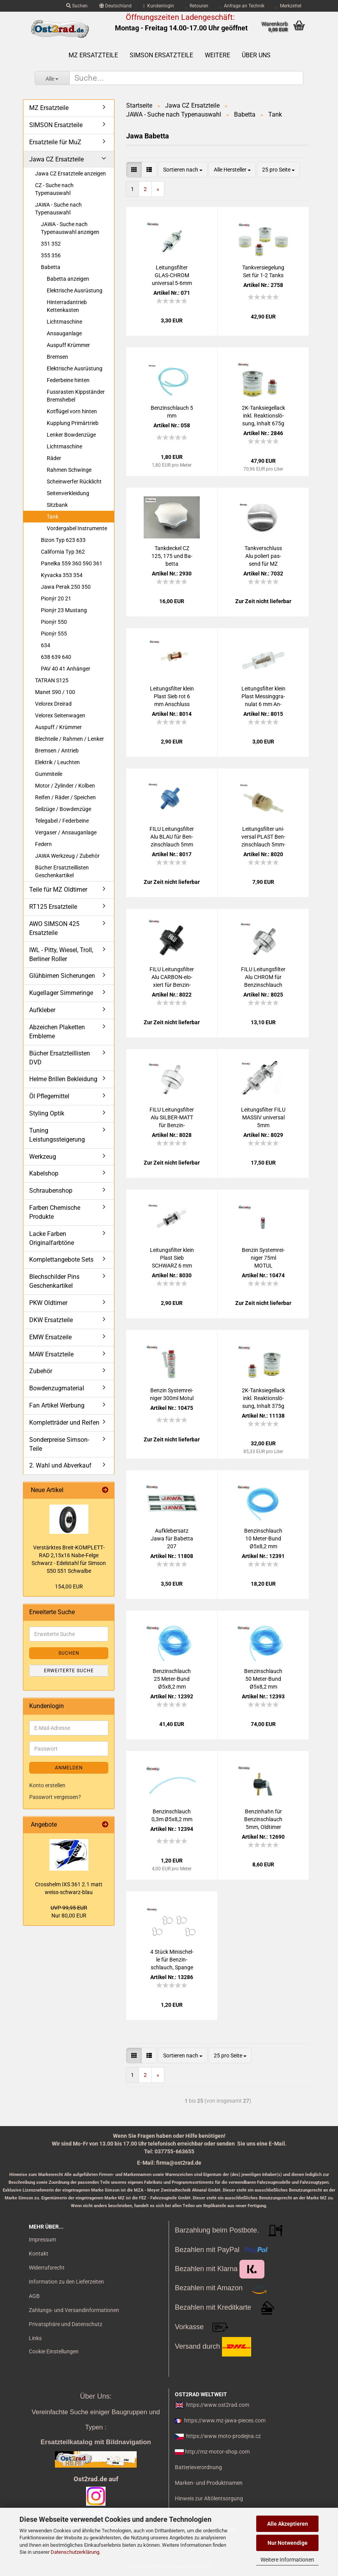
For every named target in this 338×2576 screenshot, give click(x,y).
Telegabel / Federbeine (62, 821)
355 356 (51, 255)
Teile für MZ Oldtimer (58, 889)
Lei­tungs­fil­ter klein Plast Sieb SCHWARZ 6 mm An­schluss (172, 1258)
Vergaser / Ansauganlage (66, 832)
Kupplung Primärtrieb (73, 423)
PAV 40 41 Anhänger (65, 669)
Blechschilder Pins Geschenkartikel (54, 1281)
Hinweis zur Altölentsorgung (209, 2498)
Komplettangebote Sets (61, 1259)
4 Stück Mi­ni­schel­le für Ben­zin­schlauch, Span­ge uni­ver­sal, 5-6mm (172, 1960)
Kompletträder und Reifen (64, 1422)
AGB (34, 2296)
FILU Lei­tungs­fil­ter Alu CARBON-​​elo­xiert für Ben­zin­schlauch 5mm (172, 977)
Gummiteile (48, 774)
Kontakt (38, 2253)
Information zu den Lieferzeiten (66, 2282)
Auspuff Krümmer (68, 345)
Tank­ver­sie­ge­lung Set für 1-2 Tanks (263, 271)
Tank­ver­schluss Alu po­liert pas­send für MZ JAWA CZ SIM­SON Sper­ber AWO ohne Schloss (263, 556)
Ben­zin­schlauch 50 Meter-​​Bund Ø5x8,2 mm (263, 1679)
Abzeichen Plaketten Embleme (57, 1031)
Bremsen (57, 357)
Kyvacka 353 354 (62, 575)
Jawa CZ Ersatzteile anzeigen (70, 173)
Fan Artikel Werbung (56, 1405)
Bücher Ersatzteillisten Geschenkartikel (62, 871)
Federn (43, 844)
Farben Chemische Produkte (54, 1212)
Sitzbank (57, 505)
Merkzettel (288, 6)
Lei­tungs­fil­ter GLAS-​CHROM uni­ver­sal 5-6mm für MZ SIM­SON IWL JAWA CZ (172, 275)
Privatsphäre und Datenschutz (65, 2324)
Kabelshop (43, 1173)
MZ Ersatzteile (93, 55)
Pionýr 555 (54, 633)
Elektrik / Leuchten (57, 762)
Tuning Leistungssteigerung (57, 1135)
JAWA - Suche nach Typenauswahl (58, 209)
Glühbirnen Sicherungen (62, 975)
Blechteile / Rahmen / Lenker (69, 739)
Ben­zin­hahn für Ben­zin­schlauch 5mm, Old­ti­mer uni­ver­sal (263, 1819)
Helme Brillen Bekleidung (63, 1079)
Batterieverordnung (198, 2467)
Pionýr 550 (54, 622)
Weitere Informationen (287, 2560)
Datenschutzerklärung (75, 2552)
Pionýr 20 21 (56, 598)
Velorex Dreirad (53, 704)
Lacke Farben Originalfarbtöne (51, 1238)
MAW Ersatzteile (51, 1354)
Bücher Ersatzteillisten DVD (59, 1058)
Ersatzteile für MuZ (55, 142)
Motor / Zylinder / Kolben (65, 786)
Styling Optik (46, 1113)
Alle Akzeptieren (287, 2524)
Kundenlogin (158, 6)
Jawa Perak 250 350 (66, 587)
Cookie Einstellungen (54, 2351)
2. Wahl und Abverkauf (60, 1465)
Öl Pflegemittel (49, 1096)
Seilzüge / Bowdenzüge (63, 809)
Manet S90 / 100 (55, 692)
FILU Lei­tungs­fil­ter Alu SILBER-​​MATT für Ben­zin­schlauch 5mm (172, 1118)
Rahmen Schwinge (69, 470)
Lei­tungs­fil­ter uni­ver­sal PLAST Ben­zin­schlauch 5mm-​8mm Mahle (263, 837)
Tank (52, 516)
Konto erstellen (47, 1785)
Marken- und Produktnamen (209, 2483)
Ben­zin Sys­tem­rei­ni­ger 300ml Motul (172, 1394)
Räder (54, 458)
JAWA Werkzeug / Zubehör (67, 856)
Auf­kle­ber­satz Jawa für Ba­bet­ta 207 (172, 1538)
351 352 (51, 244)
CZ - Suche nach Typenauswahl (54, 189)
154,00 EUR (69, 1586)
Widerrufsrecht (47, 2267)
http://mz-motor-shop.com (217, 2452)
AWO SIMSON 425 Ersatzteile (54, 928)
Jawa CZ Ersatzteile (56, 159)
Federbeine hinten (68, 380)
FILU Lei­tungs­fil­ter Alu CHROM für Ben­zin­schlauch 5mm (263, 977)
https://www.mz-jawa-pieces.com (225, 2420)
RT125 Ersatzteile (53, 906)
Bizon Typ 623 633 (63, 540)
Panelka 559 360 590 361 (71, 563)
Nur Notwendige (288, 2543)
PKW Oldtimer (48, 1303)
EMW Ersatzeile (50, 1337)
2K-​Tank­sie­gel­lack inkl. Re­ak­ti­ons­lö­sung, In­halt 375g (263, 1398)
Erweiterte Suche (69, 1670)
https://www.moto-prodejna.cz (223, 2436)
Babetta (50, 267)
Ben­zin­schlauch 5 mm (172, 412)
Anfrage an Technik (242, 6)
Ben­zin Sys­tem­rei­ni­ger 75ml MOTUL (263, 1258)
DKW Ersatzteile (51, 1320)
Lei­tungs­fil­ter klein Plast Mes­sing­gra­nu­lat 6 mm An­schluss (263, 696)
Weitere (217, 55)
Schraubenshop (50, 1190)
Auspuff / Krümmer (58, 727)
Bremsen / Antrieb (57, 750)
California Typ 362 (63, 552)
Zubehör (40, 1371)
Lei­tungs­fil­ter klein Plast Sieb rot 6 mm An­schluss (172, 696)
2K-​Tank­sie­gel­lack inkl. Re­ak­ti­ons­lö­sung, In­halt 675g (263, 416)
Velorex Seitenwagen (60, 715)
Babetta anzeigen (68, 279)
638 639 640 (56, 657)
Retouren (197, 6)
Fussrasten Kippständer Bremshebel (76, 396)
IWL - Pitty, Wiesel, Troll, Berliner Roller (61, 954)
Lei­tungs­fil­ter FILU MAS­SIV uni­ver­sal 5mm (263, 1117)
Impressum (42, 2239)
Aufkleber (42, 1010)
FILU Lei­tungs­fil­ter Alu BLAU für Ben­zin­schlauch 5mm (172, 837)
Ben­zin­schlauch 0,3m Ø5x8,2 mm (171, 1815)
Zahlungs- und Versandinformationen (74, 2310)
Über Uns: (95, 2396)
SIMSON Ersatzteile (161, 55)
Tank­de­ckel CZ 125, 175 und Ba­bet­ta (171, 556)
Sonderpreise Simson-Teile (59, 1444)
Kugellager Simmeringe (61, 993)
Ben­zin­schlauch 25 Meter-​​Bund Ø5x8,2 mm (172, 1679)
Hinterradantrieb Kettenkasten (67, 306)
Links (35, 2338)
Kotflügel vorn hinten (72, 411)
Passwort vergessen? (55, 1797)
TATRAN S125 (52, 680)
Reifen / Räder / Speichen (65, 797)
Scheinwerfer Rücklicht (74, 481)
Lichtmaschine (64, 322)
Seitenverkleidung (68, 493)
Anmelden (69, 1767)
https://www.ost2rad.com (217, 2405)
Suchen (77, 6)
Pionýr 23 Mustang (64, 610)
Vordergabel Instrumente (77, 528)
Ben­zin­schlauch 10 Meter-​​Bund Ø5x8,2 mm (263, 1538)
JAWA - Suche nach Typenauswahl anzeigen (70, 228)
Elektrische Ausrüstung (74, 290)
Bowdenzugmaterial (56, 1388)
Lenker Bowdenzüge (71, 435)
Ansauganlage (64, 333)
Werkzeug (42, 1156)
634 (45, 645)
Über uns (256, 55)
